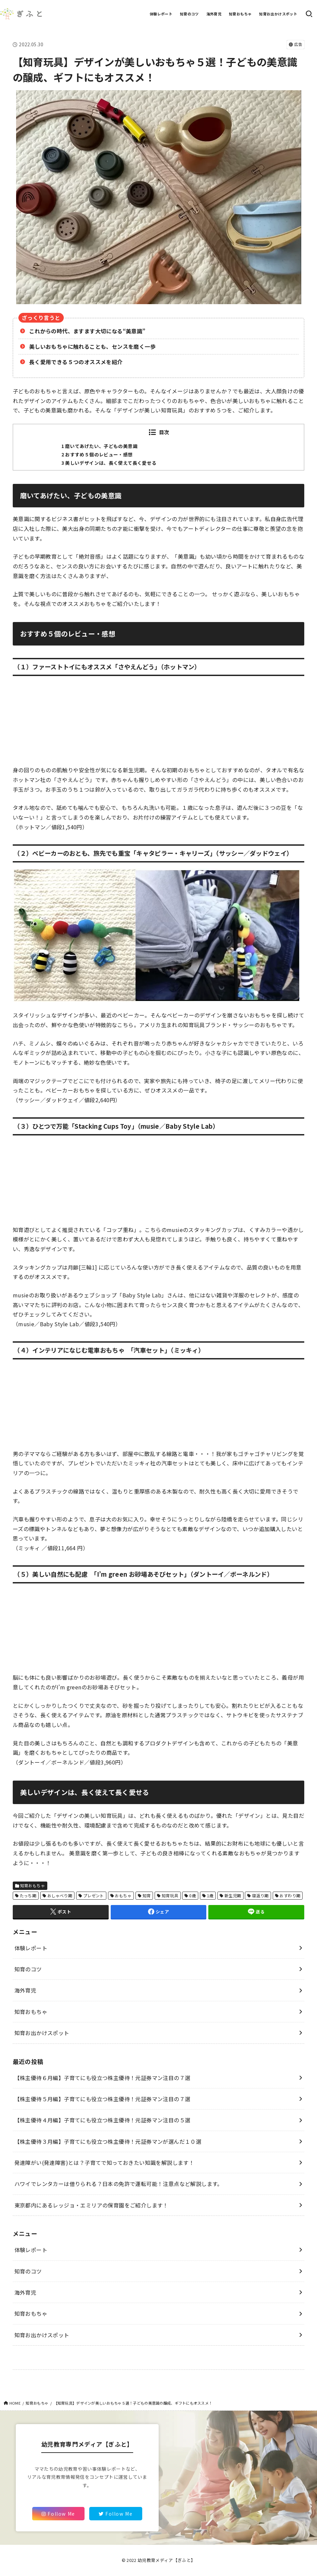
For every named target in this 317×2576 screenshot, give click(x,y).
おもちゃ (123, 1895)
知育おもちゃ (240, 13)
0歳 (192, 1895)
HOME (14, 2403)
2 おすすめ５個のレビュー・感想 (97, 454)
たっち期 (28, 1895)
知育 (147, 1895)
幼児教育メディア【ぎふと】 (166, 2560)
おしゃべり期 (59, 1895)
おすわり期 (289, 1895)
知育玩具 (170, 1895)
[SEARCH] (309, 13)
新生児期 (232, 1895)
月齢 (73, 1267)
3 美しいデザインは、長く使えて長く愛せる (109, 462)
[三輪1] (88, 1267)
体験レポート (161, 13)
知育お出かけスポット (278, 13)
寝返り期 (260, 1895)
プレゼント (93, 1895)
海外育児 (214, 13)
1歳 (210, 1895)
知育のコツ (189, 13)
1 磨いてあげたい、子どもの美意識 (99, 446)
